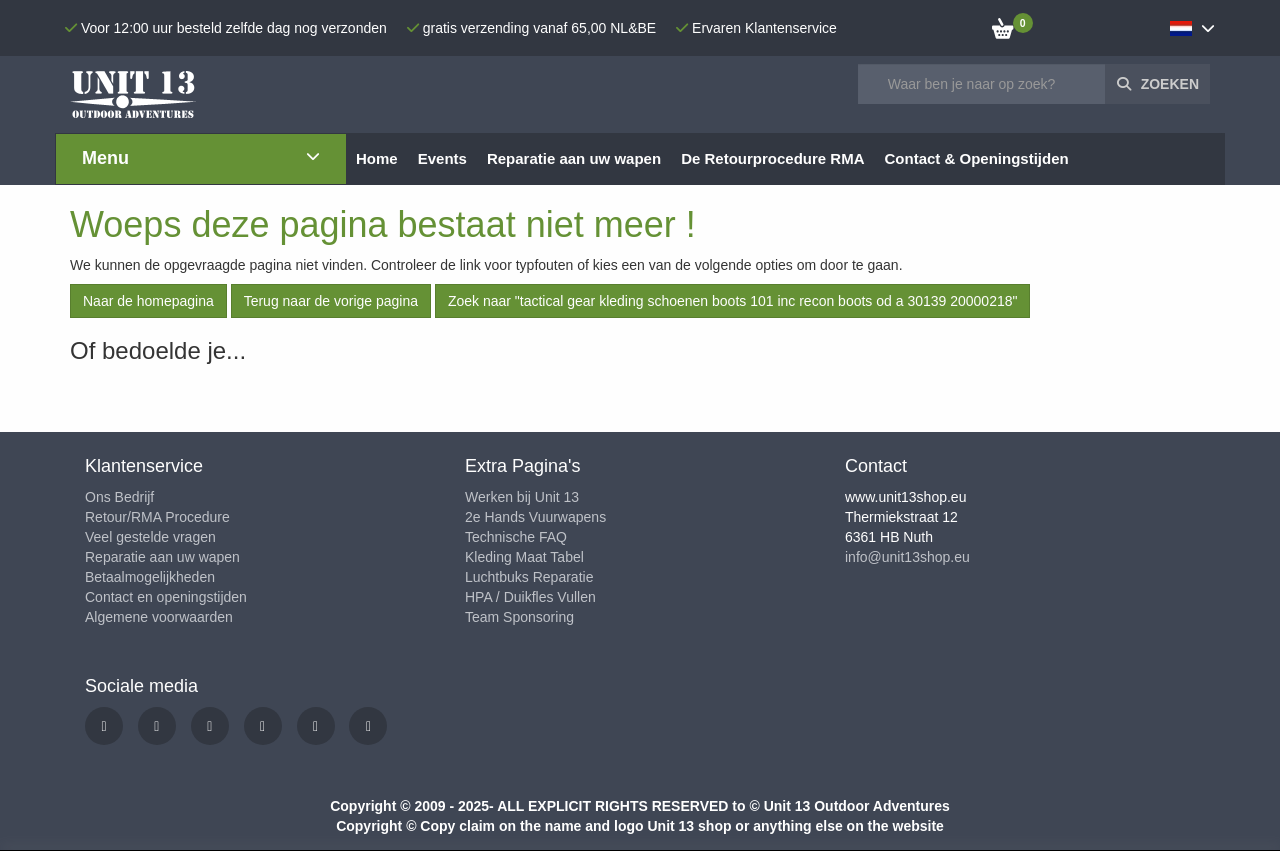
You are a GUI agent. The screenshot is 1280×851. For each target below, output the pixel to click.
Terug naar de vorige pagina (331, 301)
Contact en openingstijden (166, 597)
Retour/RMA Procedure (157, 517)
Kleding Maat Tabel (524, 557)
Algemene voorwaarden (159, 617)
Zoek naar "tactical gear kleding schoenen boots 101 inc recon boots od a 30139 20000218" (733, 301)
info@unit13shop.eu (907, 557)
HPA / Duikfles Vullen (530, 597)
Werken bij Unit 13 (522, 497)
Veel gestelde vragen (150, 537)
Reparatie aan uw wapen (162, 557)
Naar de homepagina (148, 301)
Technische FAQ (516, 537)
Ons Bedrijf (119, 497)
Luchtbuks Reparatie (529, 577)
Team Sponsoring (519, 617)
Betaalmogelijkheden (150, 577)
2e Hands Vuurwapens (535, 517)
